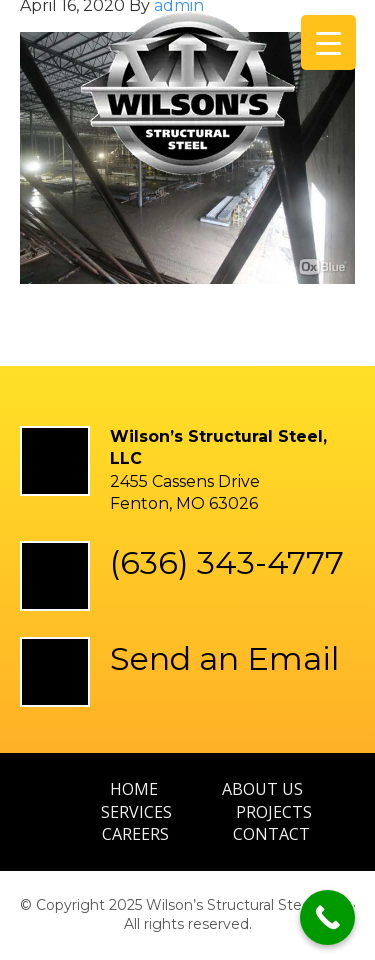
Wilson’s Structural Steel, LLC (188, 104)
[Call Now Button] (327, 917)
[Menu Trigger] (328, 42)
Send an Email (224, 658)
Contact (271, 834)
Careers (135, 834)
